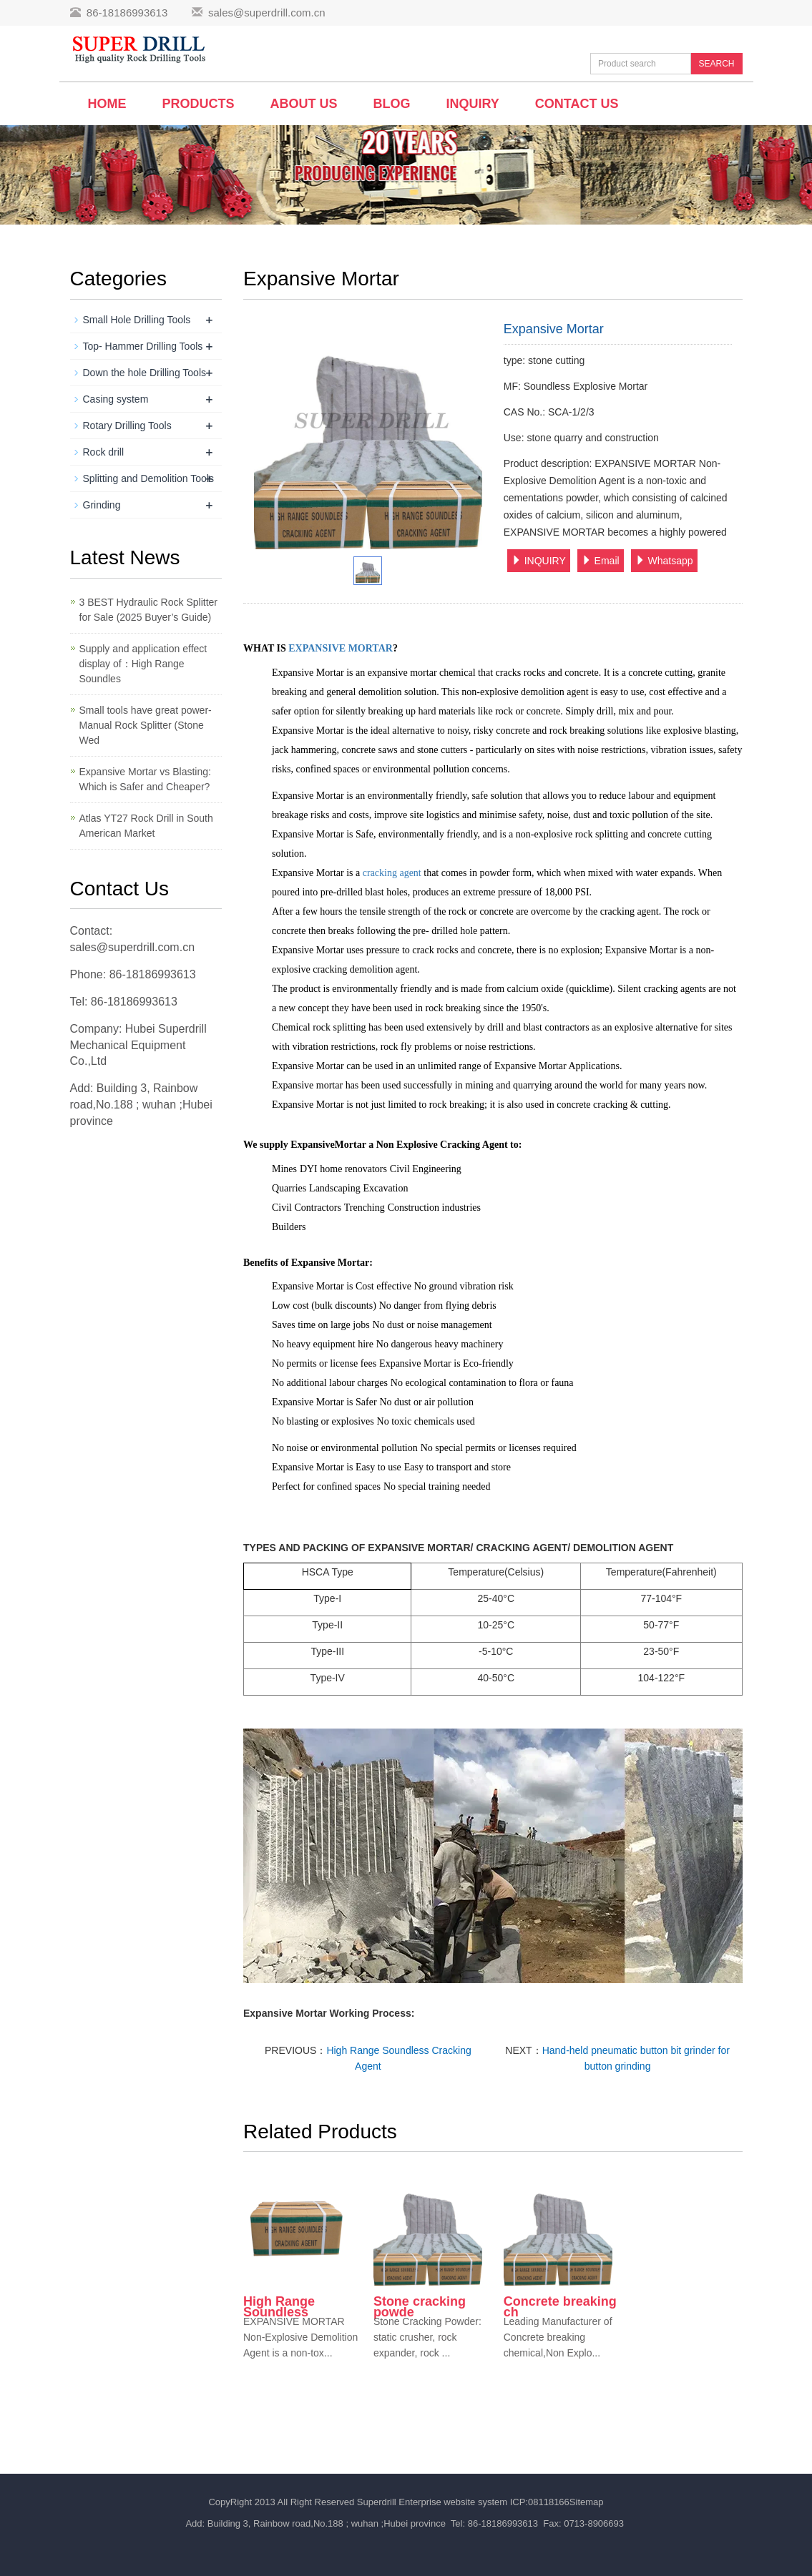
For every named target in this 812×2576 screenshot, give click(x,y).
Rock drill (103, 452)
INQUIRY (539, 560)
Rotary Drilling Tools (127, 425)
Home (107, 104)
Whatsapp (664, 560)
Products (198, 104)
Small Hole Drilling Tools (137, 319)
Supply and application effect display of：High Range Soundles (143, 663)
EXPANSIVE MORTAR (340, 648)
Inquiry (472, 104)
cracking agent (392, 872)
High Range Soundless (279, 2306)
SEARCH (716, 64)
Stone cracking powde (419, 2306)
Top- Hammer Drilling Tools (143, 346)
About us (304, 104)
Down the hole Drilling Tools (145, 372)
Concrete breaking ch (560, 2306)
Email (601, 560)
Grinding (102, 505)
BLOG (392, 104)
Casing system (116, 399)
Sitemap (586, 2502)
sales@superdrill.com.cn (267, 12)
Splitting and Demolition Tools (148, 478)
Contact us (577, 104)
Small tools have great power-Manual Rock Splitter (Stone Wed (145, 725)
